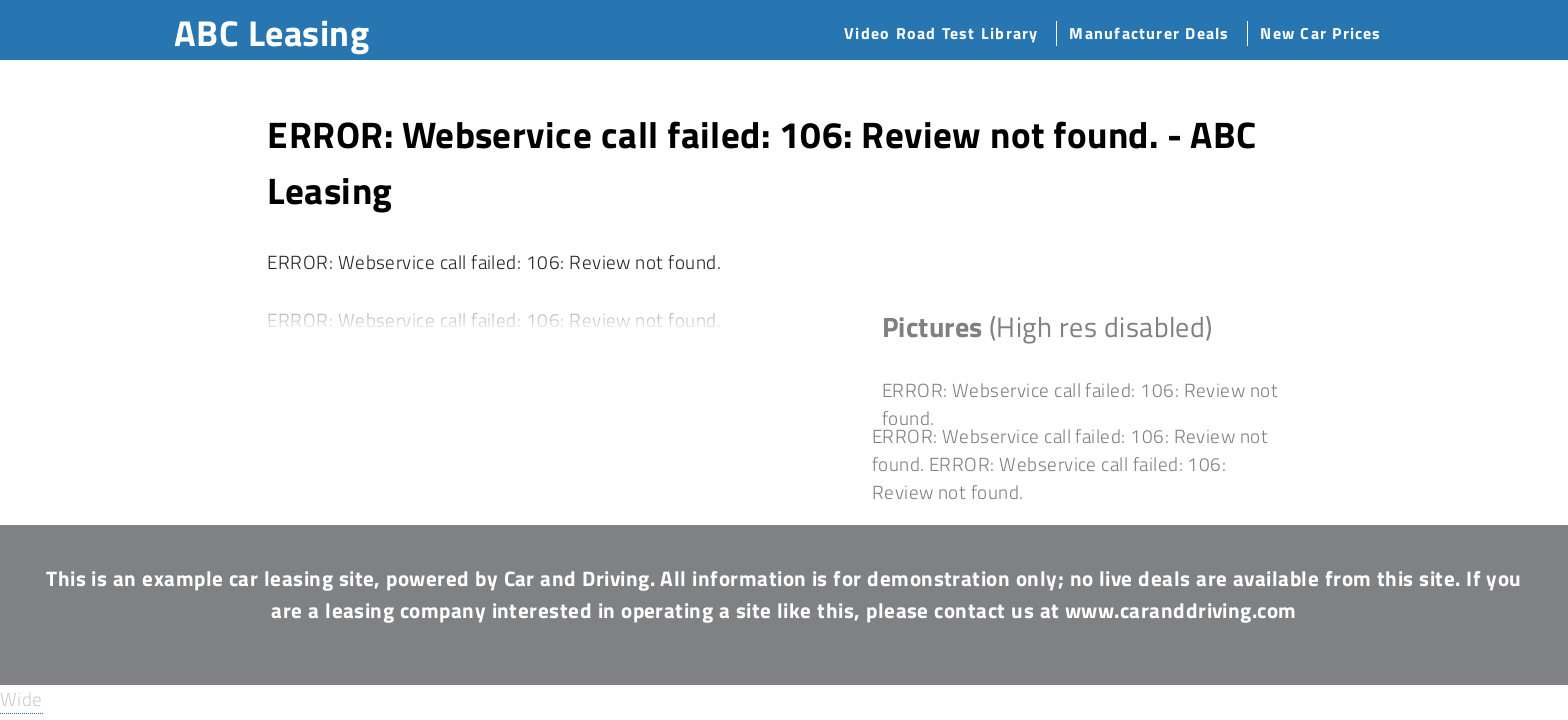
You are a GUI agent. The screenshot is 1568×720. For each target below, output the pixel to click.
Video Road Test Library (941, 33)
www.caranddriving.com (1181, 610)
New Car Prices (1320, 33)
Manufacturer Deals (1149, 33)
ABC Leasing (271, 32)
